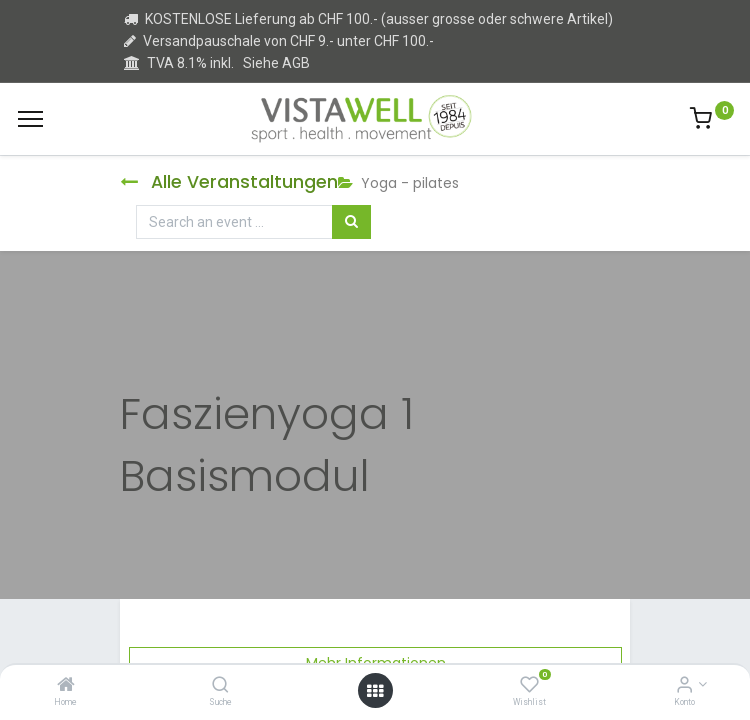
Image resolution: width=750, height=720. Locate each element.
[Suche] (220, 686)
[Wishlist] (529, 686)
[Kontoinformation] (684, 686)
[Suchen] (351, 222)
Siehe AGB (276, 63)
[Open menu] (375, 691)
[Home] (66, 686)
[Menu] (30, 119)
